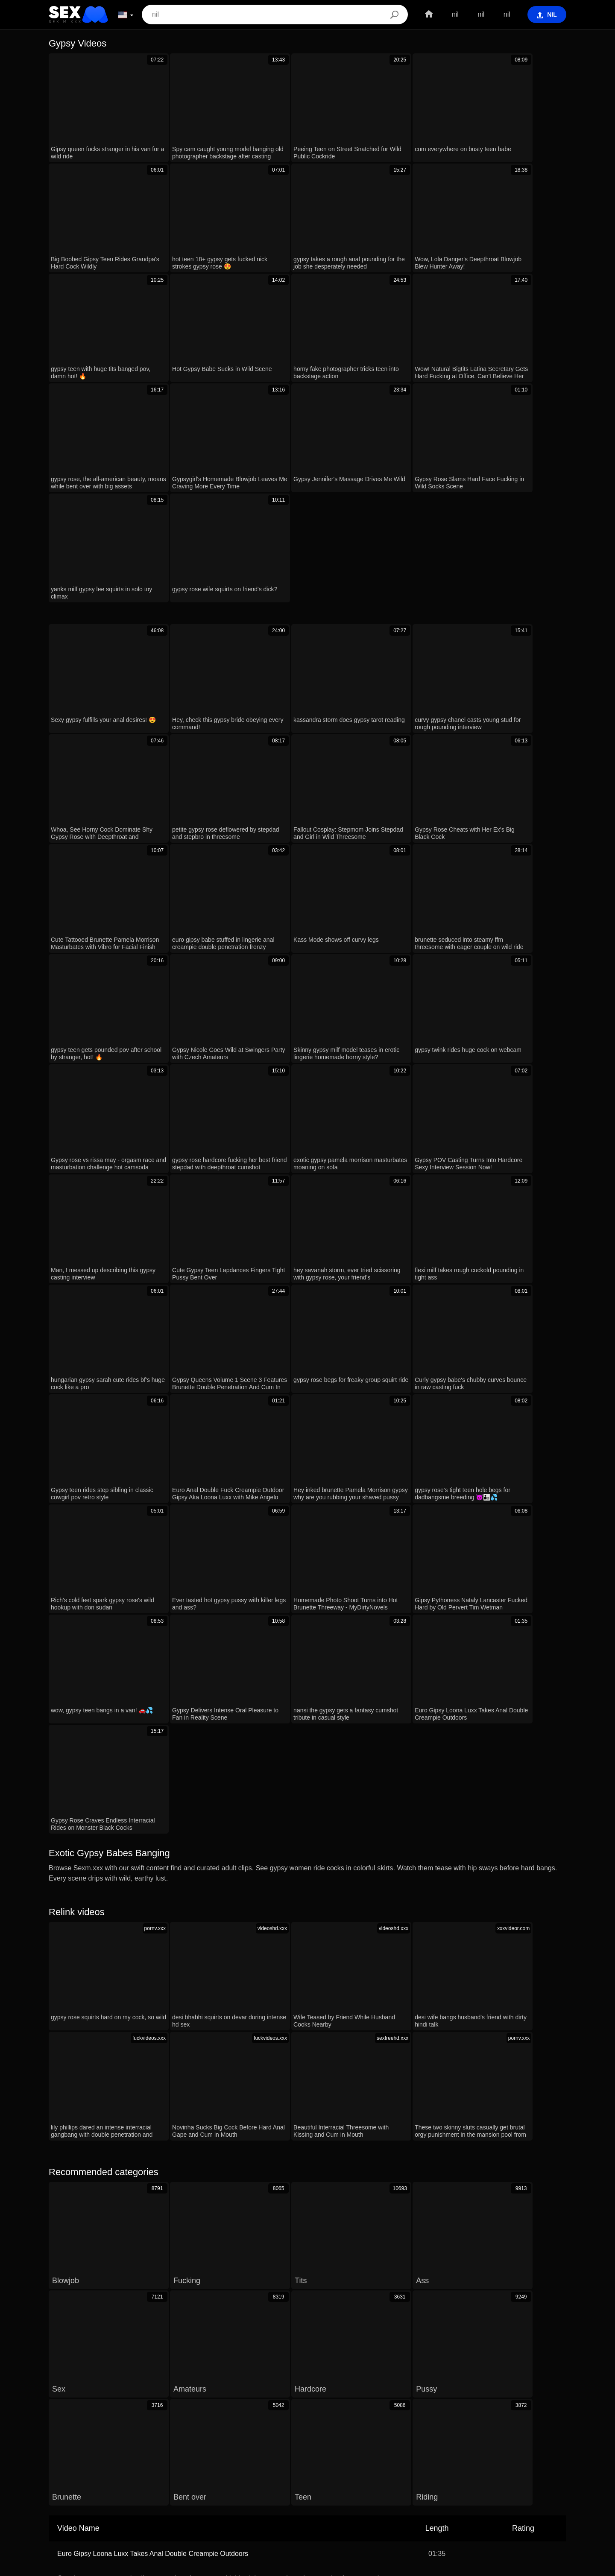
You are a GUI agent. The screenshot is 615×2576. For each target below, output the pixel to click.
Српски (60, 2487)
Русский (464, 2487)
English (255, 2500)
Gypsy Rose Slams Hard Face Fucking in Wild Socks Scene (148, 2225)
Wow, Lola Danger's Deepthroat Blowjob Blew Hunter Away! (147, 2069)
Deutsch (225, 2500)
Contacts (307, 2566)
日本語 (283, 2500)
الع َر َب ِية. (373, 2487)
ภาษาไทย (117, 2487)
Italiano (525, 2487)
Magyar (341, 2487)
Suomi (206, 2487)
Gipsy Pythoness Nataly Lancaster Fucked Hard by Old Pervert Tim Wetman (172, 2200)
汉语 (230, 2487)
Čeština (312, 2487)
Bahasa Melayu (127, 2500)
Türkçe (381, 2500)
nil (452, 14)
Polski (165, 2500)
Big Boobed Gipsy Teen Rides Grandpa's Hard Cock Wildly (146, 2175)
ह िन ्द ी (316, 2500)
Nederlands (451, 2500)
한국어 (148, 2487)
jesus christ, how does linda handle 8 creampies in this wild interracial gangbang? (180, 2044)
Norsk (88, 2487)
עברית (436, 2487)
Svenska (193, 2500)
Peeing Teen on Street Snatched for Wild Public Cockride (143, 2093)
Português (413, 2500)
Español (496, 2487)
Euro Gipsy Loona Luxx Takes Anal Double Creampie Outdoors (152, 1987)
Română (408, 2487)
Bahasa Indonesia (269, 2487)
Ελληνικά (351, 2500)
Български (83, 2500)
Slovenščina (491, 2500)
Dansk (552, 2487)
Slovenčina (531, 2500)
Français (177, 2487)
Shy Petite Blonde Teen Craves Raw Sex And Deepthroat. (144, 2151)
